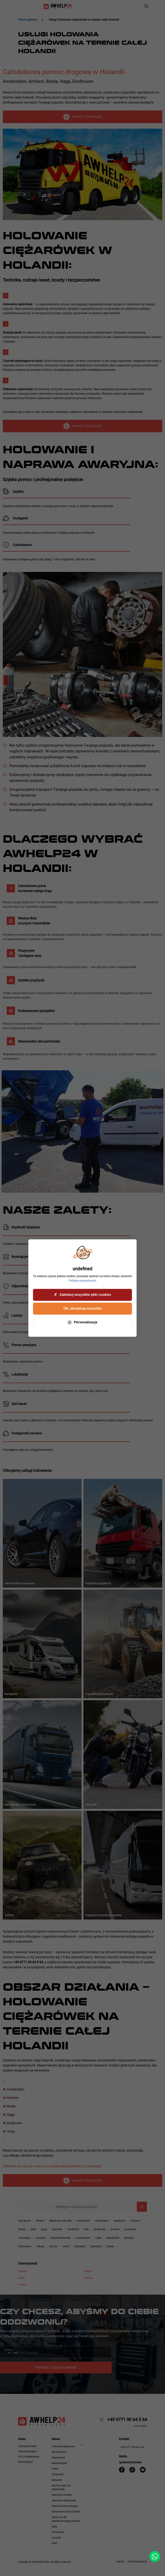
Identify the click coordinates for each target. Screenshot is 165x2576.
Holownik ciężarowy (63, 2446)
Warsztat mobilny (62, 2494)
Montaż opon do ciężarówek (61, 2487)
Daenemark (58, 2457)
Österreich (58, 2474)
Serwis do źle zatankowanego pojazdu (66, 2519)
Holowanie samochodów (66, 2511)
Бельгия (57, 2479)
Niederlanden (59, 2463)
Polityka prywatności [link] (82, 1280)
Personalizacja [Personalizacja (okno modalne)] (82, 1322)
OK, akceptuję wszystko (82, 1308)
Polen (55, 2468)
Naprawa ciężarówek (64, 2500)
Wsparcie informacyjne (65, 2505)
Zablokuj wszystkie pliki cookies (82, 1294)
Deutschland (59, 2451)
